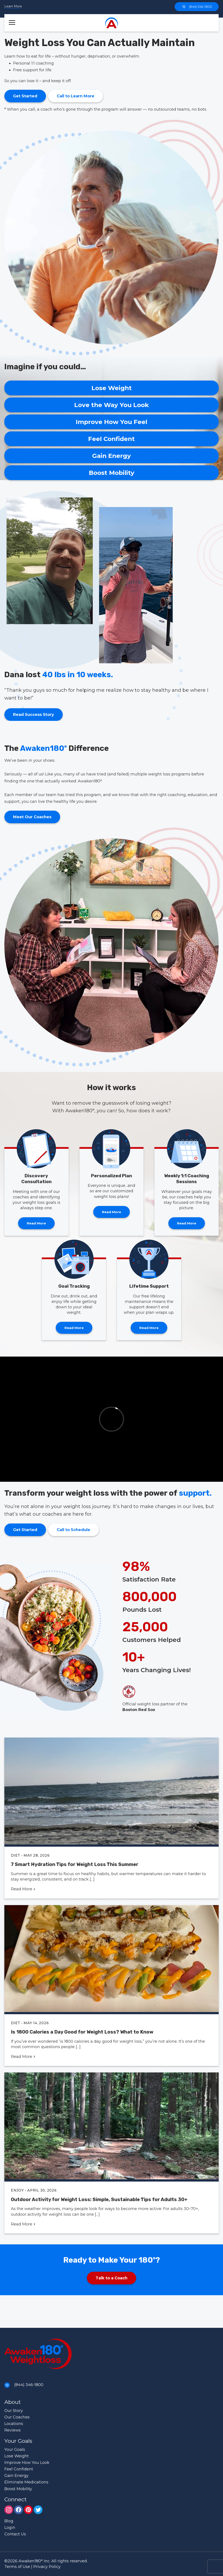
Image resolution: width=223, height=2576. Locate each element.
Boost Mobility (111, 472)
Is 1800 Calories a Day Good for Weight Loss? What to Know (82, 2032)
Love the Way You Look (111, 405)
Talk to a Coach (111, 2278)
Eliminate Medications (26, 2482)
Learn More (13, 6)
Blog (8, 2521)
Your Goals (14, 2449)
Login (9, 2527)
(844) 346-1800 (196, 6)
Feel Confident (111, 438)
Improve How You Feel (111, 422)
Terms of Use (17, 2566)
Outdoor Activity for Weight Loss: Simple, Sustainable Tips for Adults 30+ (99, 2199)
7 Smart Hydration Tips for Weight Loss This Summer (74, 1864)
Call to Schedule (73, 1529)
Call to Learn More (75, 96)
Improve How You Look (26, 2462)
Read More (36, 1223)
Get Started (25, 96)
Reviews (12, 2430)
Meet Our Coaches (32, 817)
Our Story (13, 2410)
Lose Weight (111, 388)
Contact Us (15, 2534)
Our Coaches (17, 2417)
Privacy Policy (47, 2566)
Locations (13, 2423)
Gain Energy (111, 455)
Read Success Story (33, 714)
